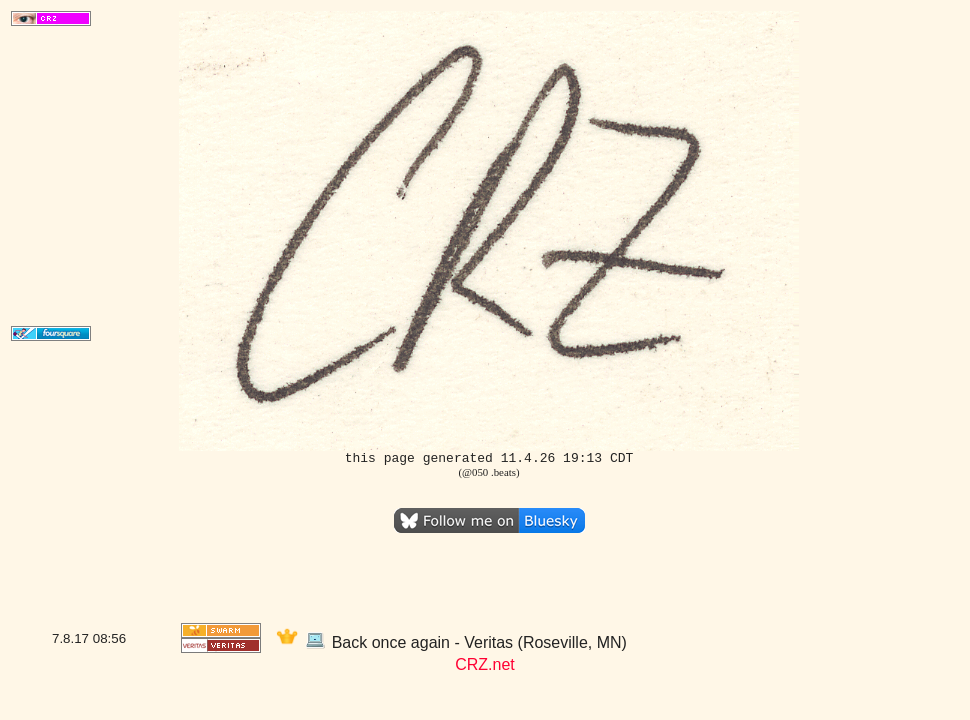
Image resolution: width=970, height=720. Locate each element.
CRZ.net (485, 664)
